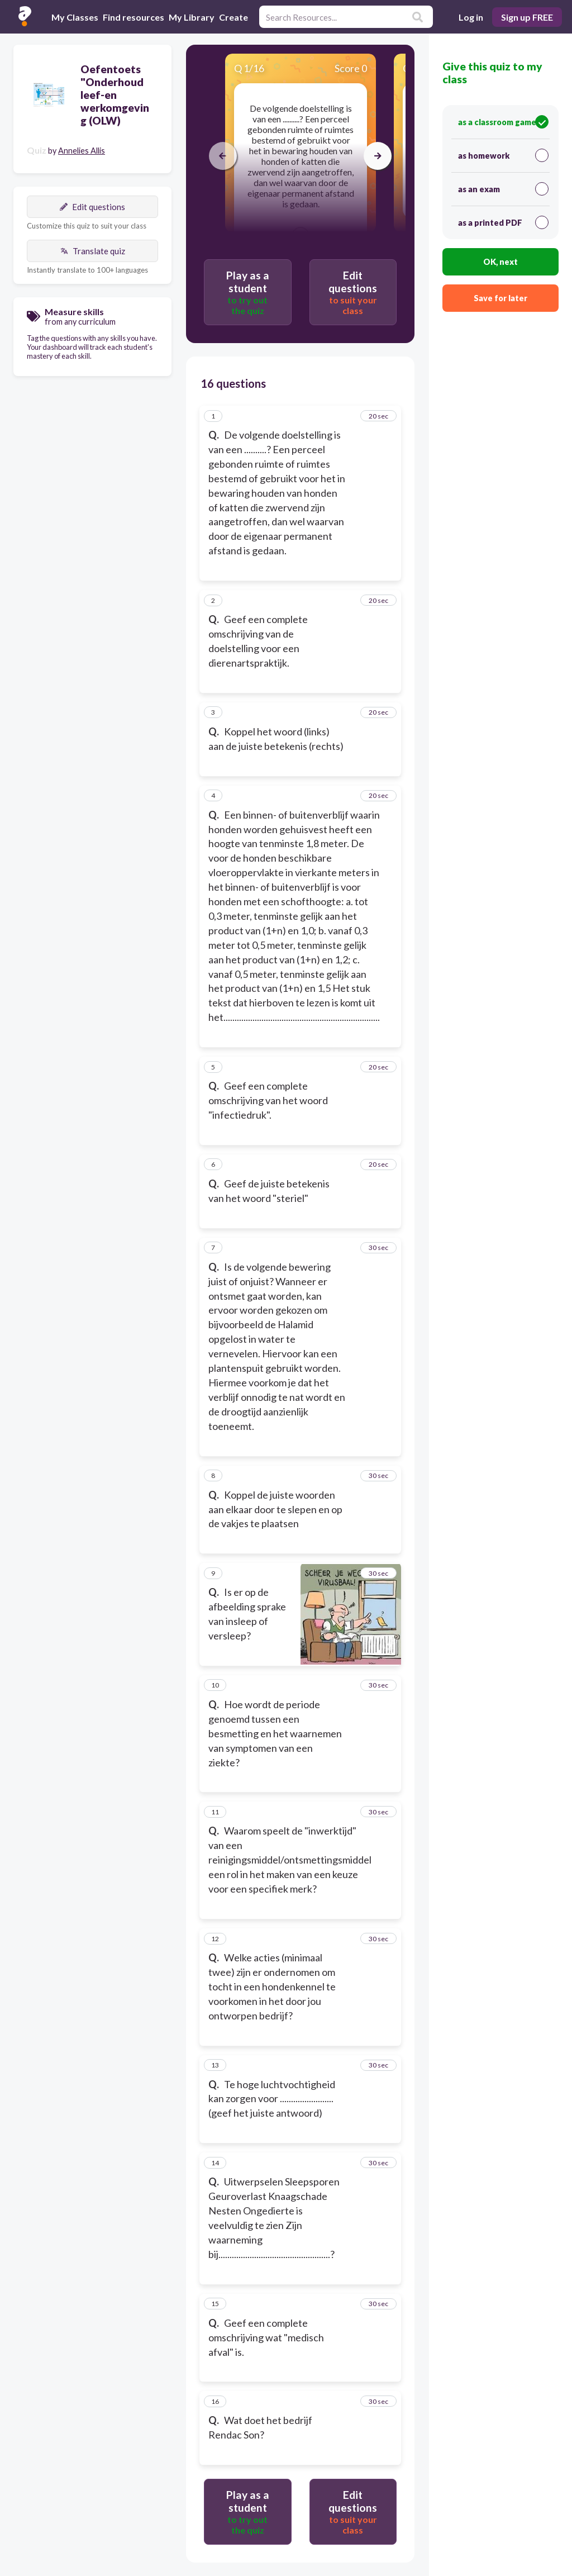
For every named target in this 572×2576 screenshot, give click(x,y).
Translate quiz (92, 251)
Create (233, 17)
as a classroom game (503, 122)
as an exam (503, 189)
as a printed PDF (503, 222)
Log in (471, 17)
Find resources (133, 17)
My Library (191, 17)
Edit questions (92, 207)
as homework (503, 155)
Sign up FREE (527, 17)
